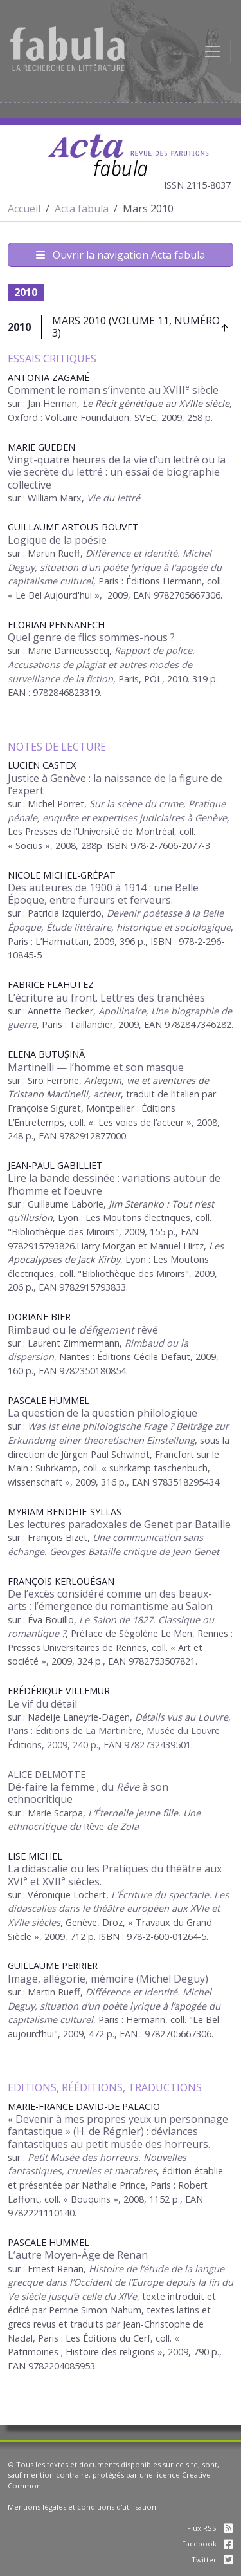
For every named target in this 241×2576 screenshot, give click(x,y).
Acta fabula (82, 208)
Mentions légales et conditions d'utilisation (82, 2507)
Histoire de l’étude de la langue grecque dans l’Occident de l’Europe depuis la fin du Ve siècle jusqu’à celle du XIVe (120, 2282)
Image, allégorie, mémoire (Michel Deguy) (108, 1979)
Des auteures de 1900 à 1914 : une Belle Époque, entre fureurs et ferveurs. (103, 894)
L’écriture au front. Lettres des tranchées (106, 998)
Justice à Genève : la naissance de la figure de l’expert (115, 784)
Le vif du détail (42, 1704)
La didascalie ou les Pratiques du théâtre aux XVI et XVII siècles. (115, 1875)
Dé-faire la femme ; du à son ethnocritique (88, 1793)
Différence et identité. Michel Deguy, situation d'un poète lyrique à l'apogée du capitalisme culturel (115, 567)
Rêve (111, 1826)
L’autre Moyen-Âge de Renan (78, 2255)
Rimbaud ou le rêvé (83, 1330)
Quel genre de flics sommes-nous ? (91, 637)
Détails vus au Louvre (181, 1717)
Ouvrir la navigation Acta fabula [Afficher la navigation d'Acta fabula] (120, 255)
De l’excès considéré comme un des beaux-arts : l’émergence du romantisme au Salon (110, 1600)
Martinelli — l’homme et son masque (96, 1067)
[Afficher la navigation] (213, 51)
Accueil (24, 208)
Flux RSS (210, 2528)
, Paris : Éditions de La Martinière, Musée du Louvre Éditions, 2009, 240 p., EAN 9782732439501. (119, 1731)
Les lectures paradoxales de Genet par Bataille (119, 1524)
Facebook (207, 2543)
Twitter (212, 2559)
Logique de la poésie (57, 540)
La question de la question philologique (102, 1413)
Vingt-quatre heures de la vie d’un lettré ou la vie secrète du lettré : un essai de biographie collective (117, 472)
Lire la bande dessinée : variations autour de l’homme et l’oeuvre (114, 1184)
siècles (44, 1922)
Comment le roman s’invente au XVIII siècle (113, 390)
